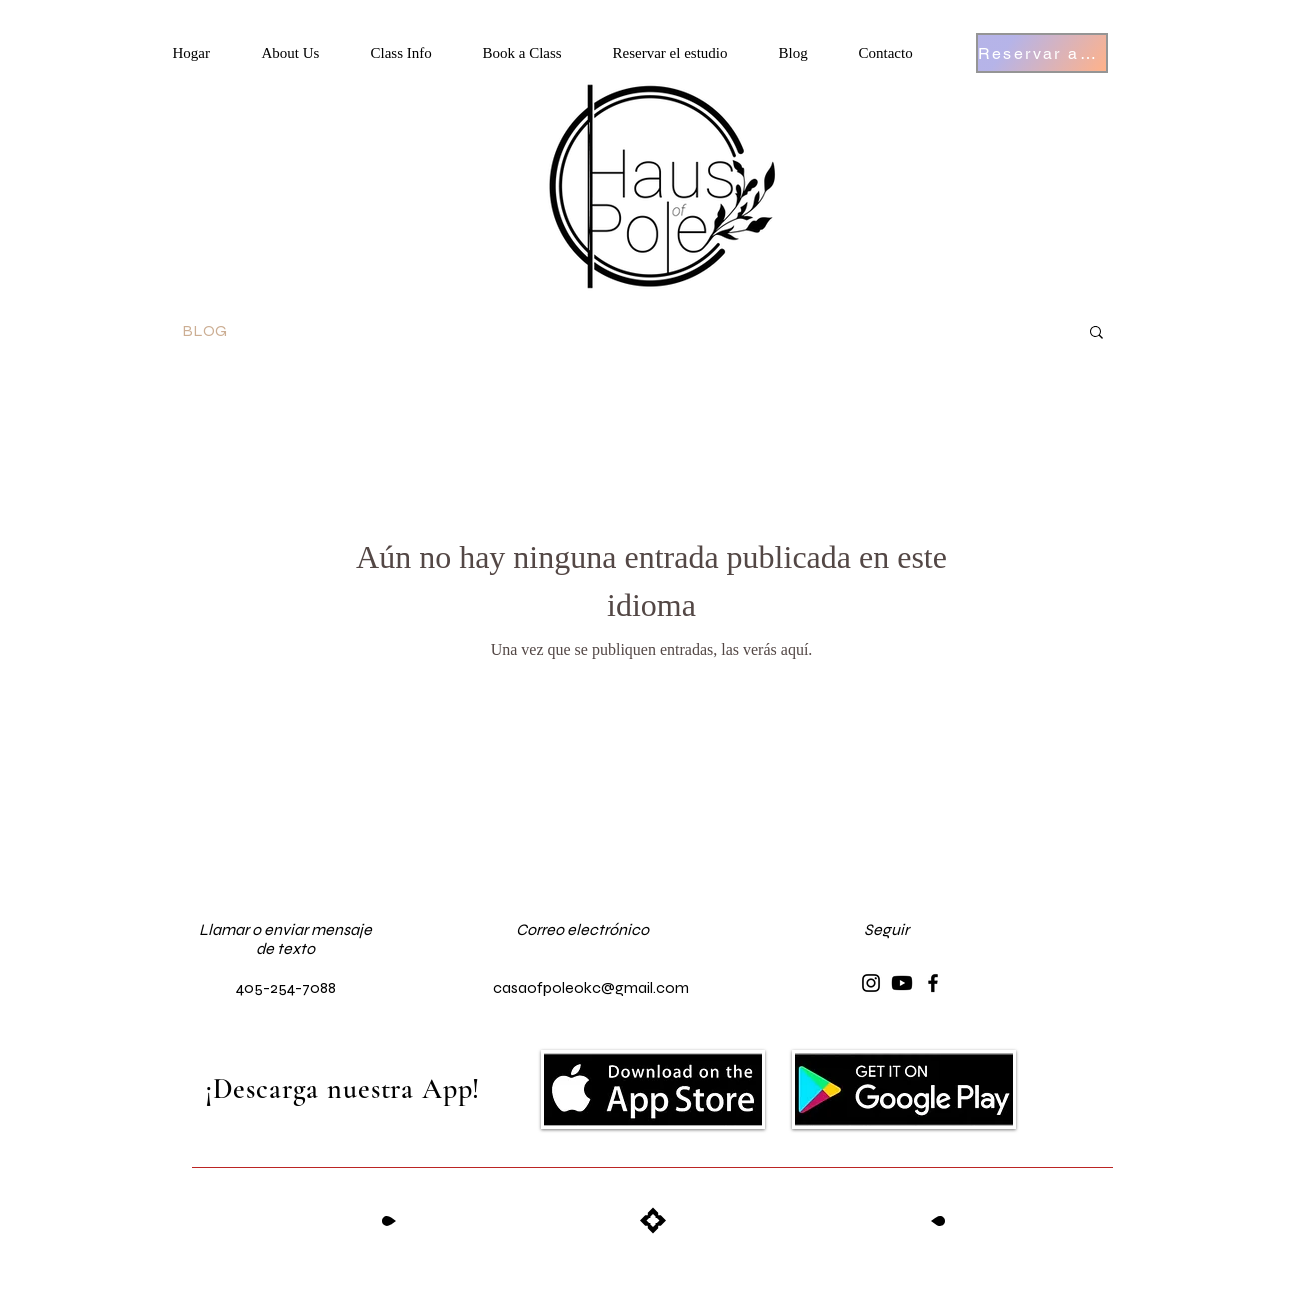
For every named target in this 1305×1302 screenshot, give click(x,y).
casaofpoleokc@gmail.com (591, 987)
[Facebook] (933, 983)
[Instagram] (871, 983)
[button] (306, 53)
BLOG (204, 330)
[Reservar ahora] (1042, 53)
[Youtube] (902, 983)
